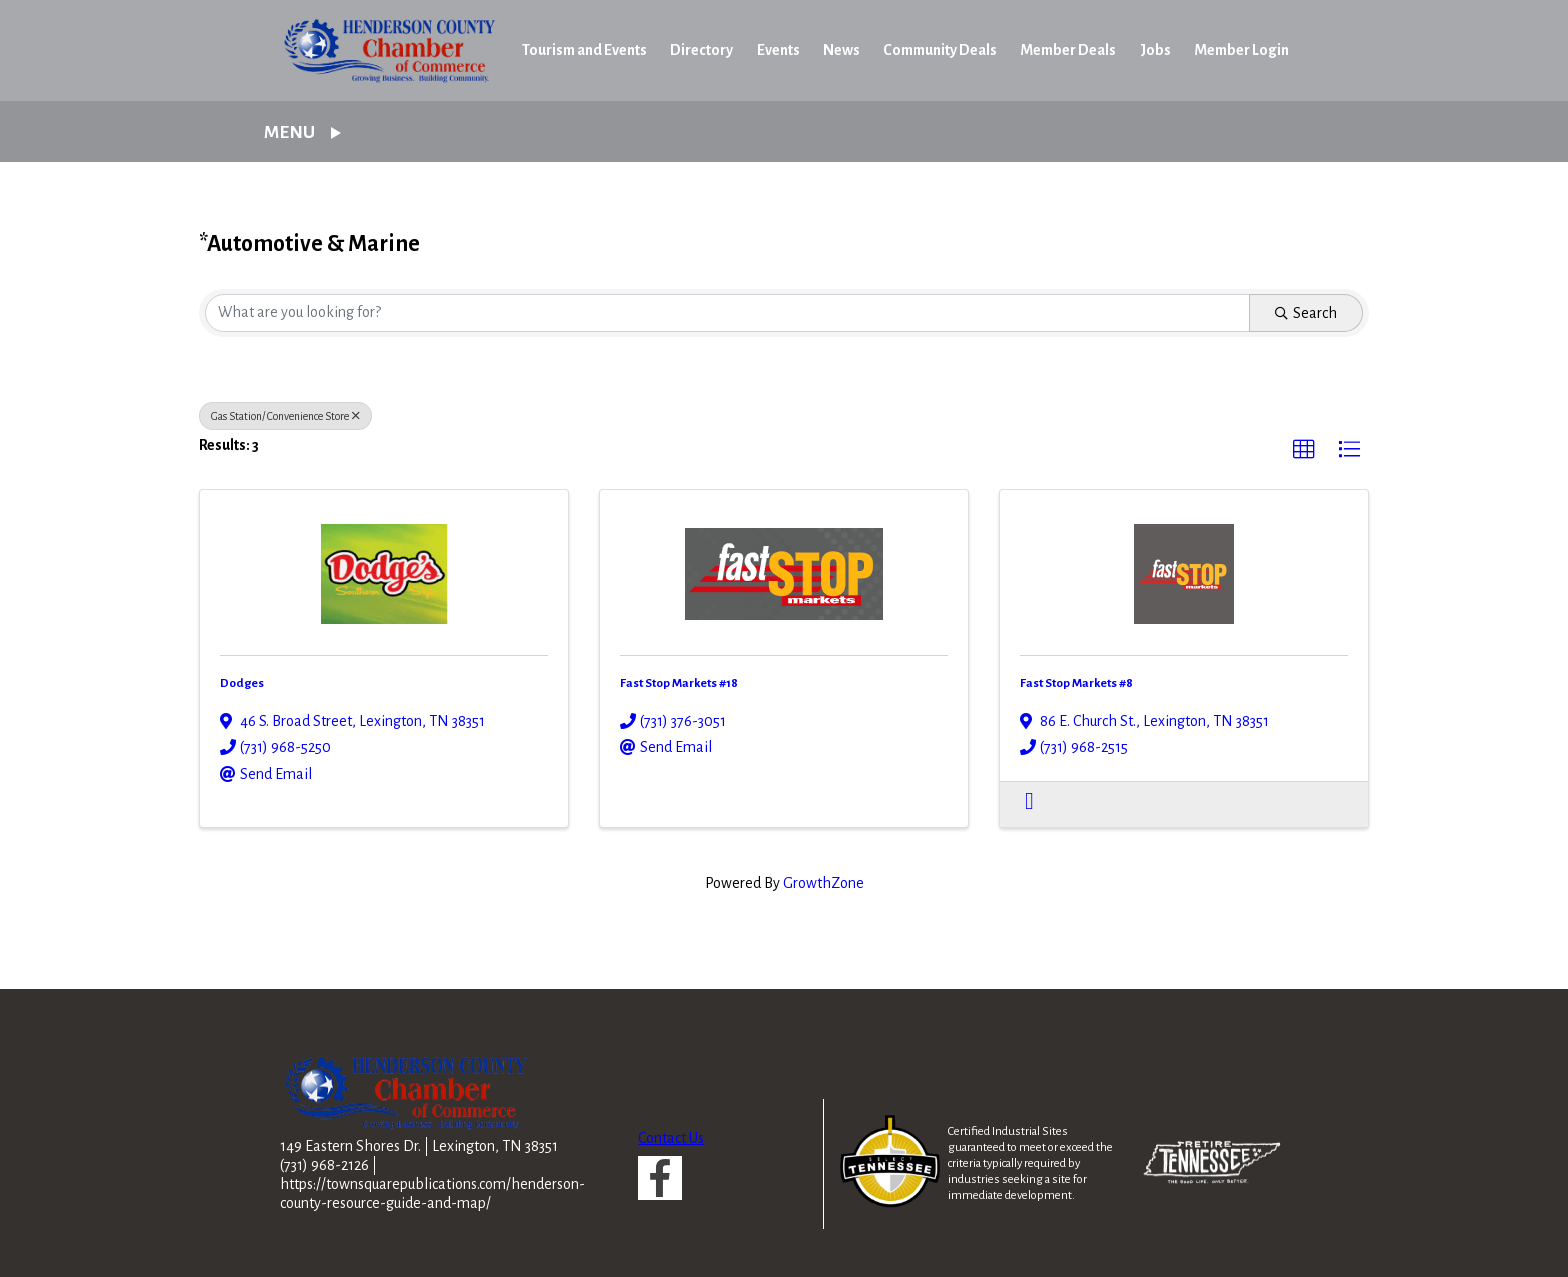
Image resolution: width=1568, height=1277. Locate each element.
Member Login (1241, 50)
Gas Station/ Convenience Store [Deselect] (285, 416)
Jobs (1155, 50)
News (841, 50)
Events (778, 50)
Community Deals (940, 50)
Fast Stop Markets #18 (679, 683)
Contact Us (671, 1138)
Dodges (242, 683)
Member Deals (1068, 50)
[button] (1304, 450)
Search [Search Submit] (1306, 313)
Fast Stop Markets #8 (1076, 683)
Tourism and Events (584, 50)
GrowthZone (823, 883)
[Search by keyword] (727, 313)
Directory (701, 50)
